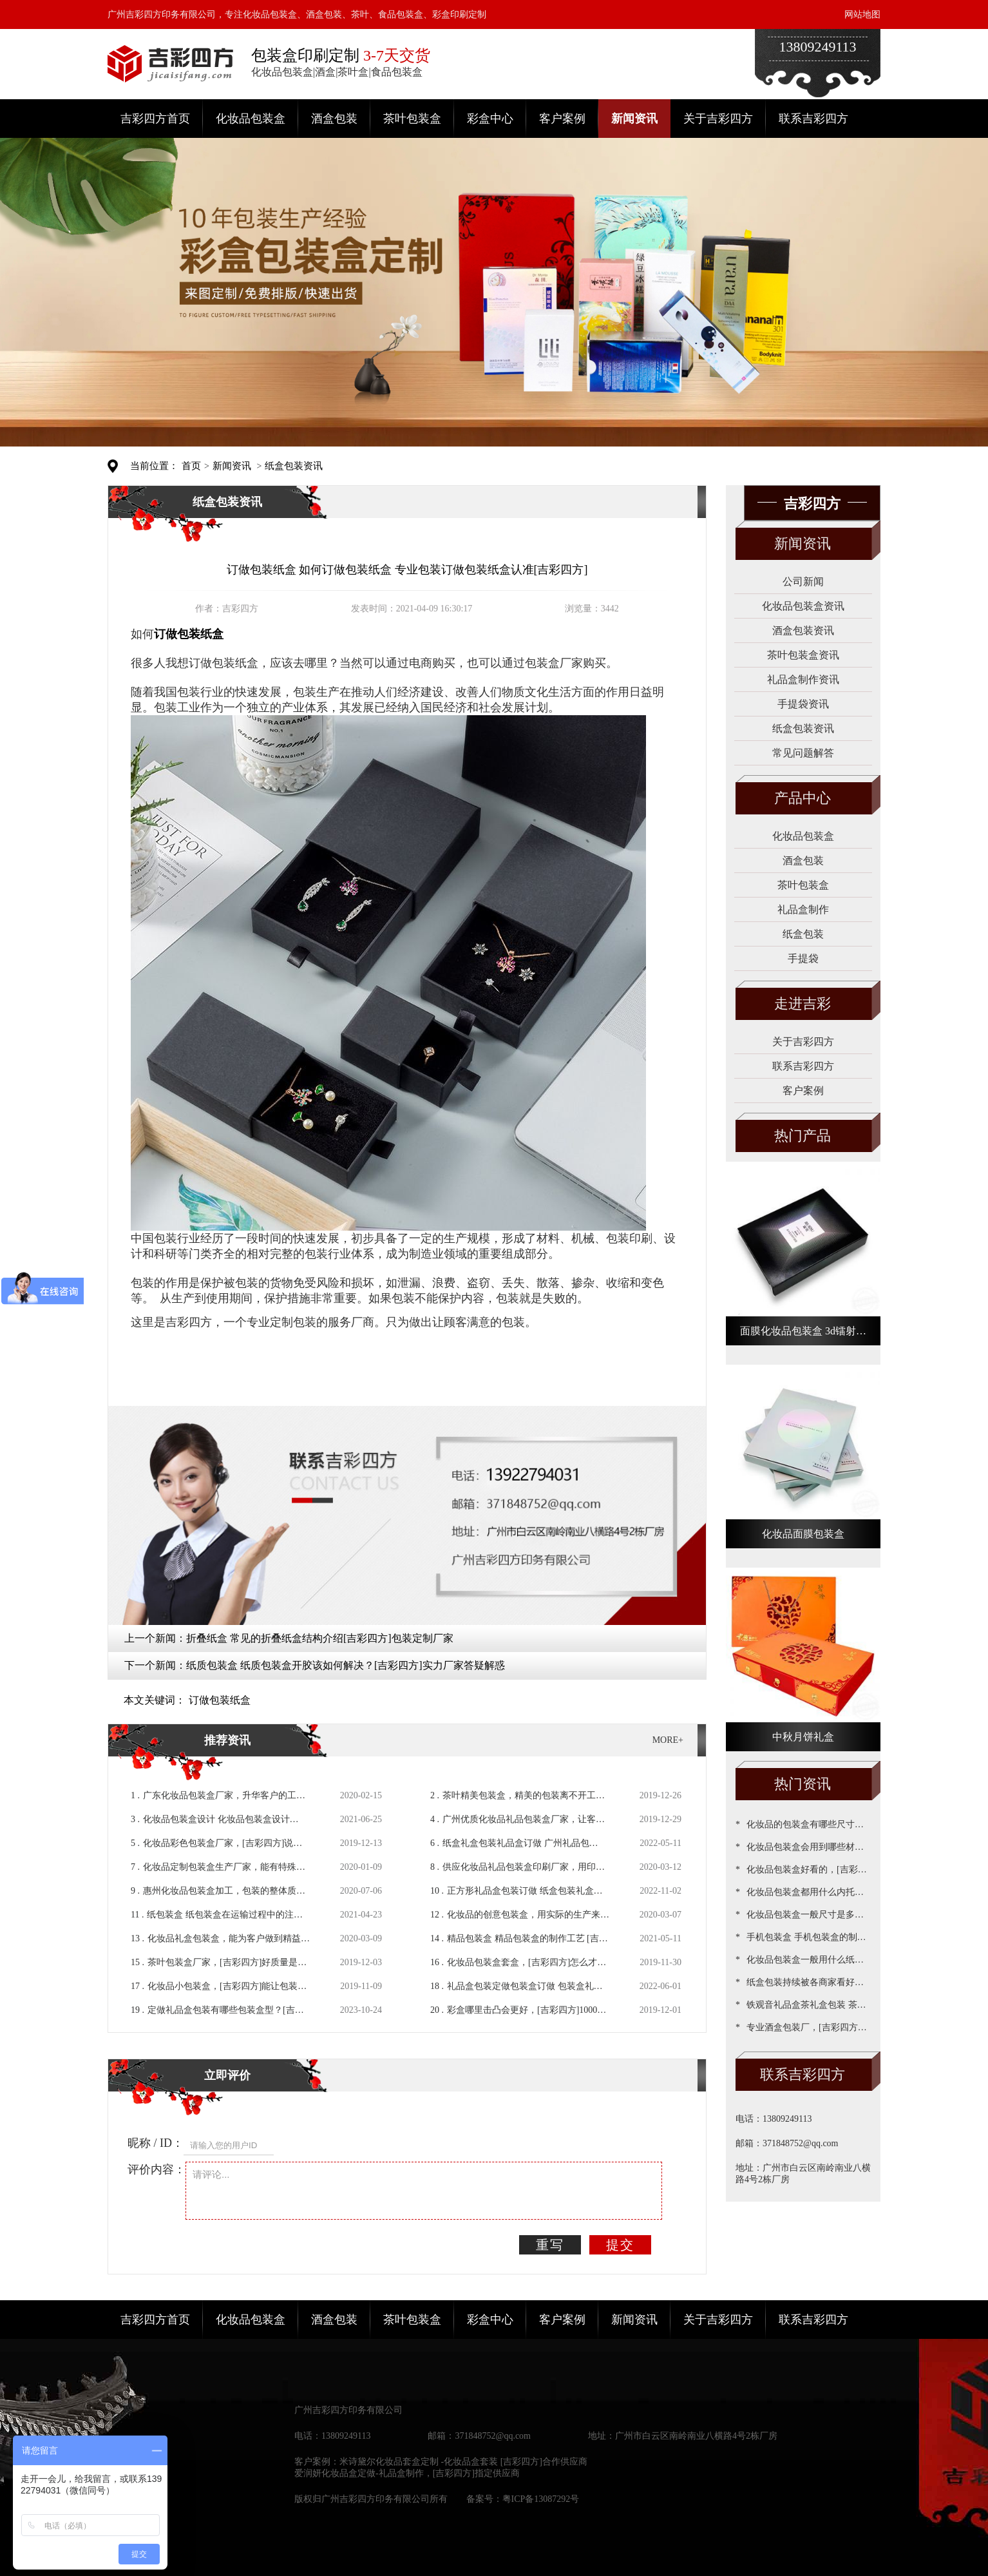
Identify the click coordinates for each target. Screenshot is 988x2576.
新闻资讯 (634, 118)
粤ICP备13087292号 (541, 2499)
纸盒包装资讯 (294, 466)
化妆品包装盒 (250, 118)
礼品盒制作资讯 (803, 679)
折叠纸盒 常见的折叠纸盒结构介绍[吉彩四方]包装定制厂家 (319, 1638)
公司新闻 (803, 581)
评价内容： (156, 2169)
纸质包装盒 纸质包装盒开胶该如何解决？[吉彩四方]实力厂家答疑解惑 (345, 1665)
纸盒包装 (803, 933)
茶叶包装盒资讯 (803, 654)
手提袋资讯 (803, 703)
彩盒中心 (490, 118)
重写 (550, 2245)
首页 (191, 466)
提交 (620, 2245)
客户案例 (562, 118)
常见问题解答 (803, 752)
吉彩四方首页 (155, 118)
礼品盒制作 (803, 909)
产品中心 (802, 798)
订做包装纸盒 (220, 1700)
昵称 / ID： (156, 2143)
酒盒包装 (334, 118)
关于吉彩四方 (718, 118)
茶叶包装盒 (412, 118)
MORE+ (667, 1740)
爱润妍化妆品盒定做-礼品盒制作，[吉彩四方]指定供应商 (407, 2473)
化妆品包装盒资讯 (803, 606)
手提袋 (803, 958)
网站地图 (862, 14)
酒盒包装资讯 (803, 630)
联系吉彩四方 (813, 118)
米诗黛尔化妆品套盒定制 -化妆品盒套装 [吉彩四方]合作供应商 (463, 2461)
